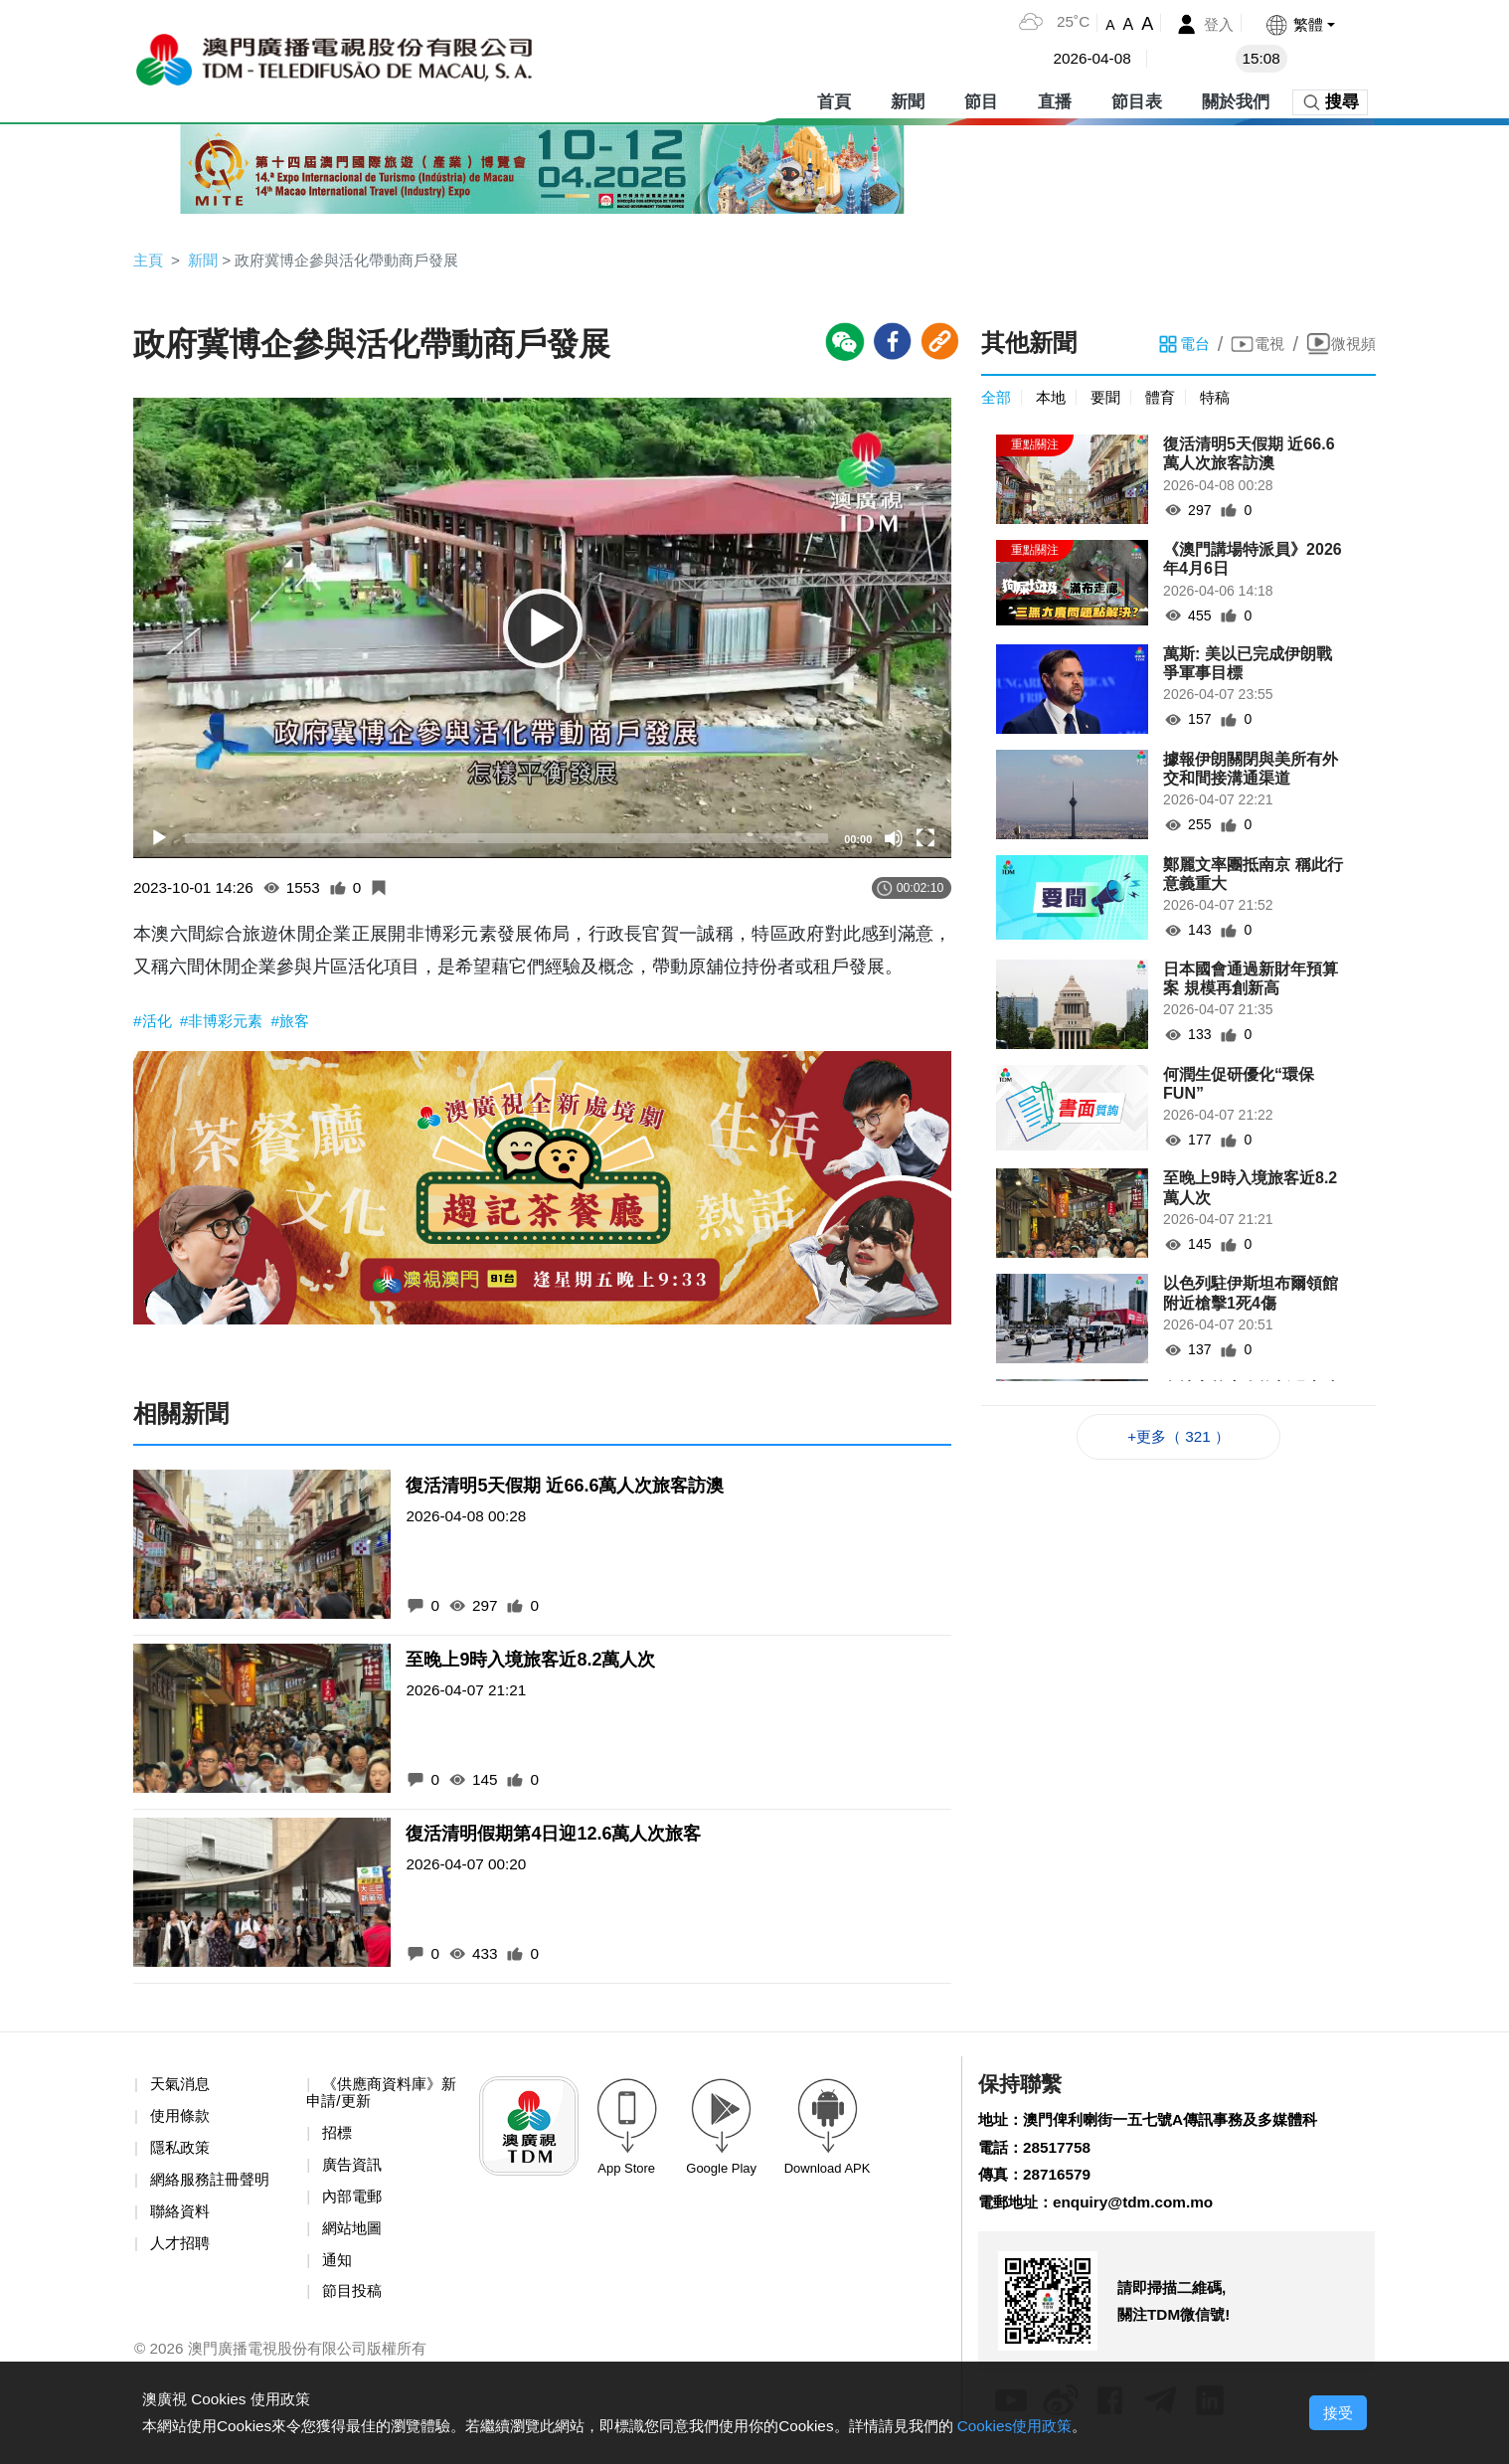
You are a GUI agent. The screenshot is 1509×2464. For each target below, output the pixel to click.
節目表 (1136, 98)
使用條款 (182, 2121)
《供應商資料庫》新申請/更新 (377, 2097)
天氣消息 (182, 2088)
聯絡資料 (182, 2218)
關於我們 (1235, 98)
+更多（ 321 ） (1178, 1439)
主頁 (149, 260)
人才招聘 (182, 2250)
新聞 (907, 98)
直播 (1055, 98)
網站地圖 (354, 2235)
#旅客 (299, 1023)
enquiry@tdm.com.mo (1142, 2209)
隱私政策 (182, 2153)
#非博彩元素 (228, 1023)
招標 (338, 2138)
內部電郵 (354, 2204)
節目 (981, 98)
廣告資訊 (354, 2171)
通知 (338, 2268)
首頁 (834, 98)
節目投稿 (354, 2300)
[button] (1299, 24)
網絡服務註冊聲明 (213, 2186)
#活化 (155, 1023)
